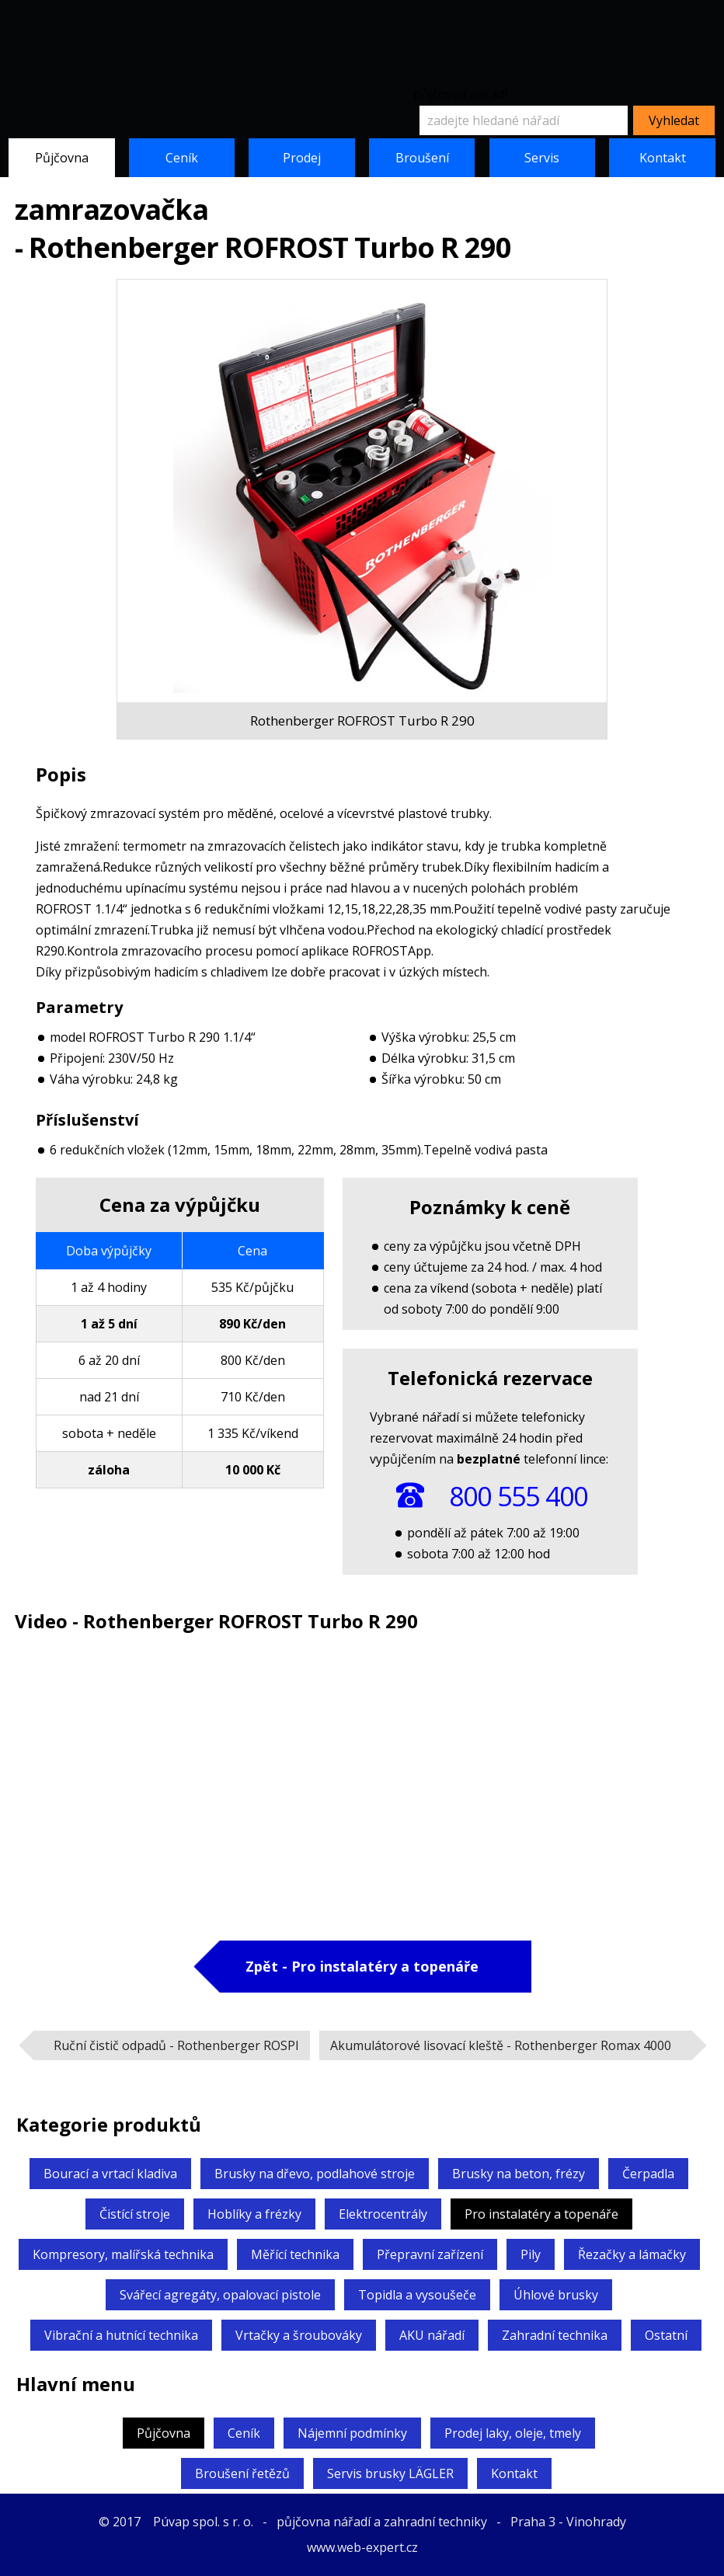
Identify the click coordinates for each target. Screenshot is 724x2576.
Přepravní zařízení (430, 2254)
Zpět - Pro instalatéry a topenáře (362, 1966)
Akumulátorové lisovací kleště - (500, 2045)
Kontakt (662, 157)
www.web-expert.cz (362, 2547)
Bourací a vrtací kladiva (110, 2173)
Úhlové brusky (555, 2294)
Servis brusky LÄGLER (390, 2473)
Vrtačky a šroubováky (298, 2335)
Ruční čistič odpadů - (176, 2045)
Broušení (422, 157)
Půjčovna (62, 157)
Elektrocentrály (383, 2214)
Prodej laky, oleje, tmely (512, 2433)
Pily (530, 2254)
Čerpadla (648, 2173)
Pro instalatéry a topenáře (541, 2214)
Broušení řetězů (242, 2473)
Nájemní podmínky (352, 2433)
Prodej (302, 157)
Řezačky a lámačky (632, 2254)
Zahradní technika (554, 2335)
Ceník (181, 157)
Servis (541, 157)
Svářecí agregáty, (220, 2294)
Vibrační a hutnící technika (121, 2335)
